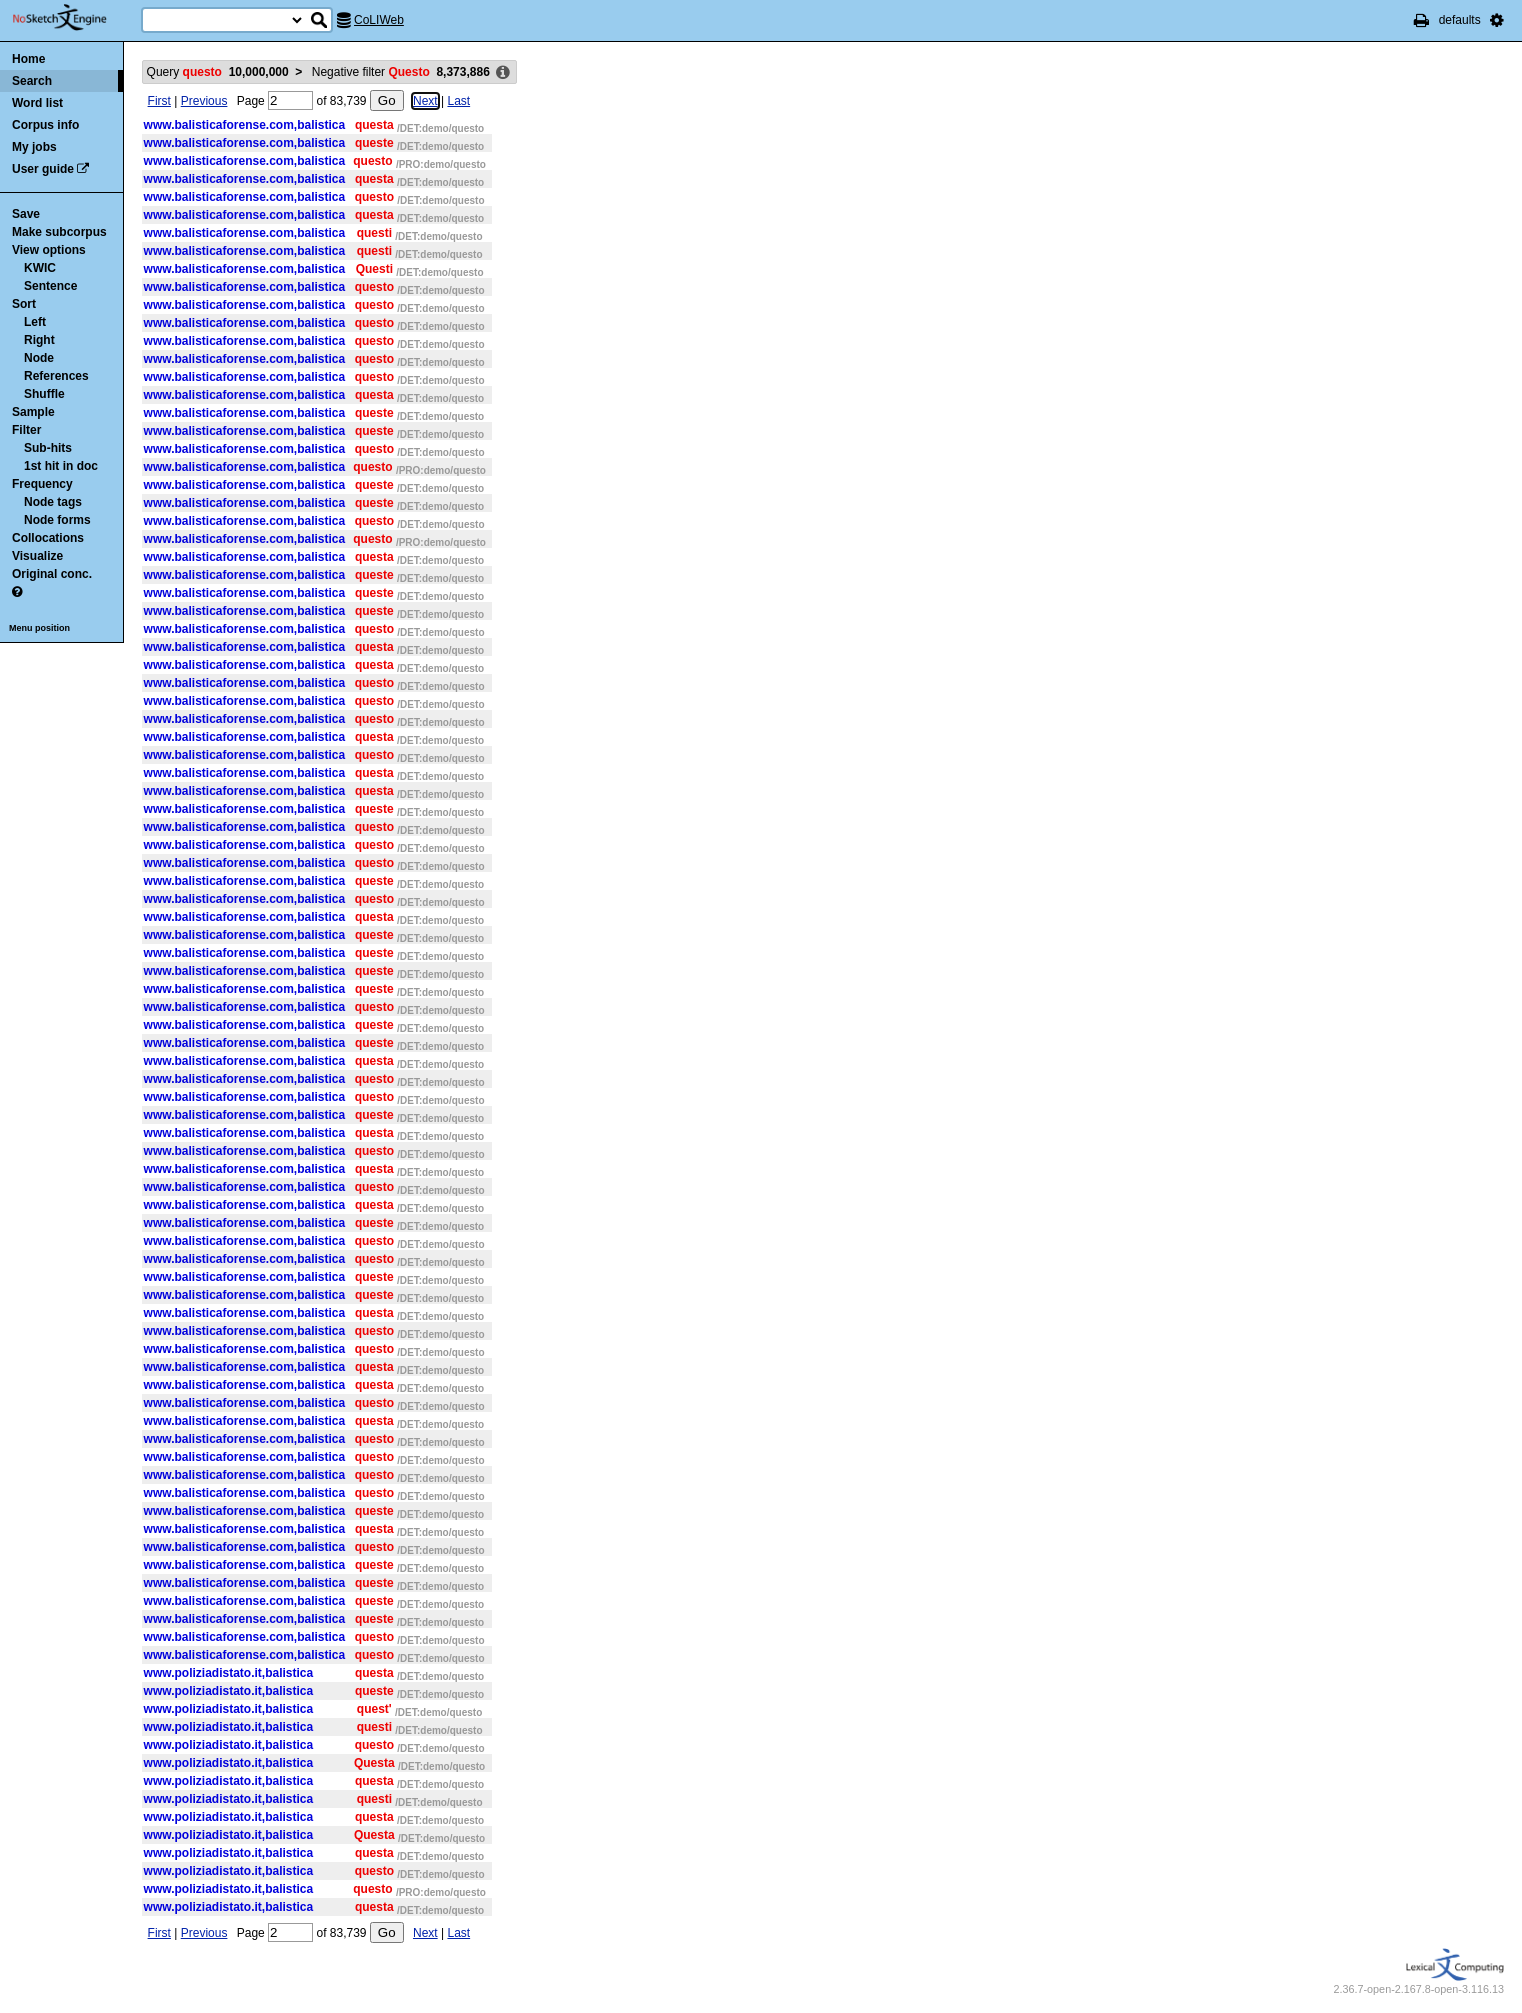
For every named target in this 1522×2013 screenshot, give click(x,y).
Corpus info (45, 125)
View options (49, 250)
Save (26, 214)
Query (218, 72)
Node (39, 358)
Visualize (37, 556)
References (56, 376)
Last (458, 101)
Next (425, 101)
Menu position (39, 628)
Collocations (48, 538)
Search (32, 81)
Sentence (50, 286)
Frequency (42, 484)
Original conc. (52, 574)
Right (39, 340)
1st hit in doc (61, 466)
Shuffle (44, 394)
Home (28, 59)
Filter (26, 430)
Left (35, 322)
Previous (204, 101)
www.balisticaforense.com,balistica (245, 125)
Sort (24, 304)
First (159, 101)
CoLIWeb (379, 20)
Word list (37, 103)
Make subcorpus (59, 232)
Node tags (53, 502)
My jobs (34, 147)
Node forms (57, 520)
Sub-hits (48, 448)
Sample (33, 412)
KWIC (40, 268)
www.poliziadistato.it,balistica (229, 1673)
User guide (43, 169)
